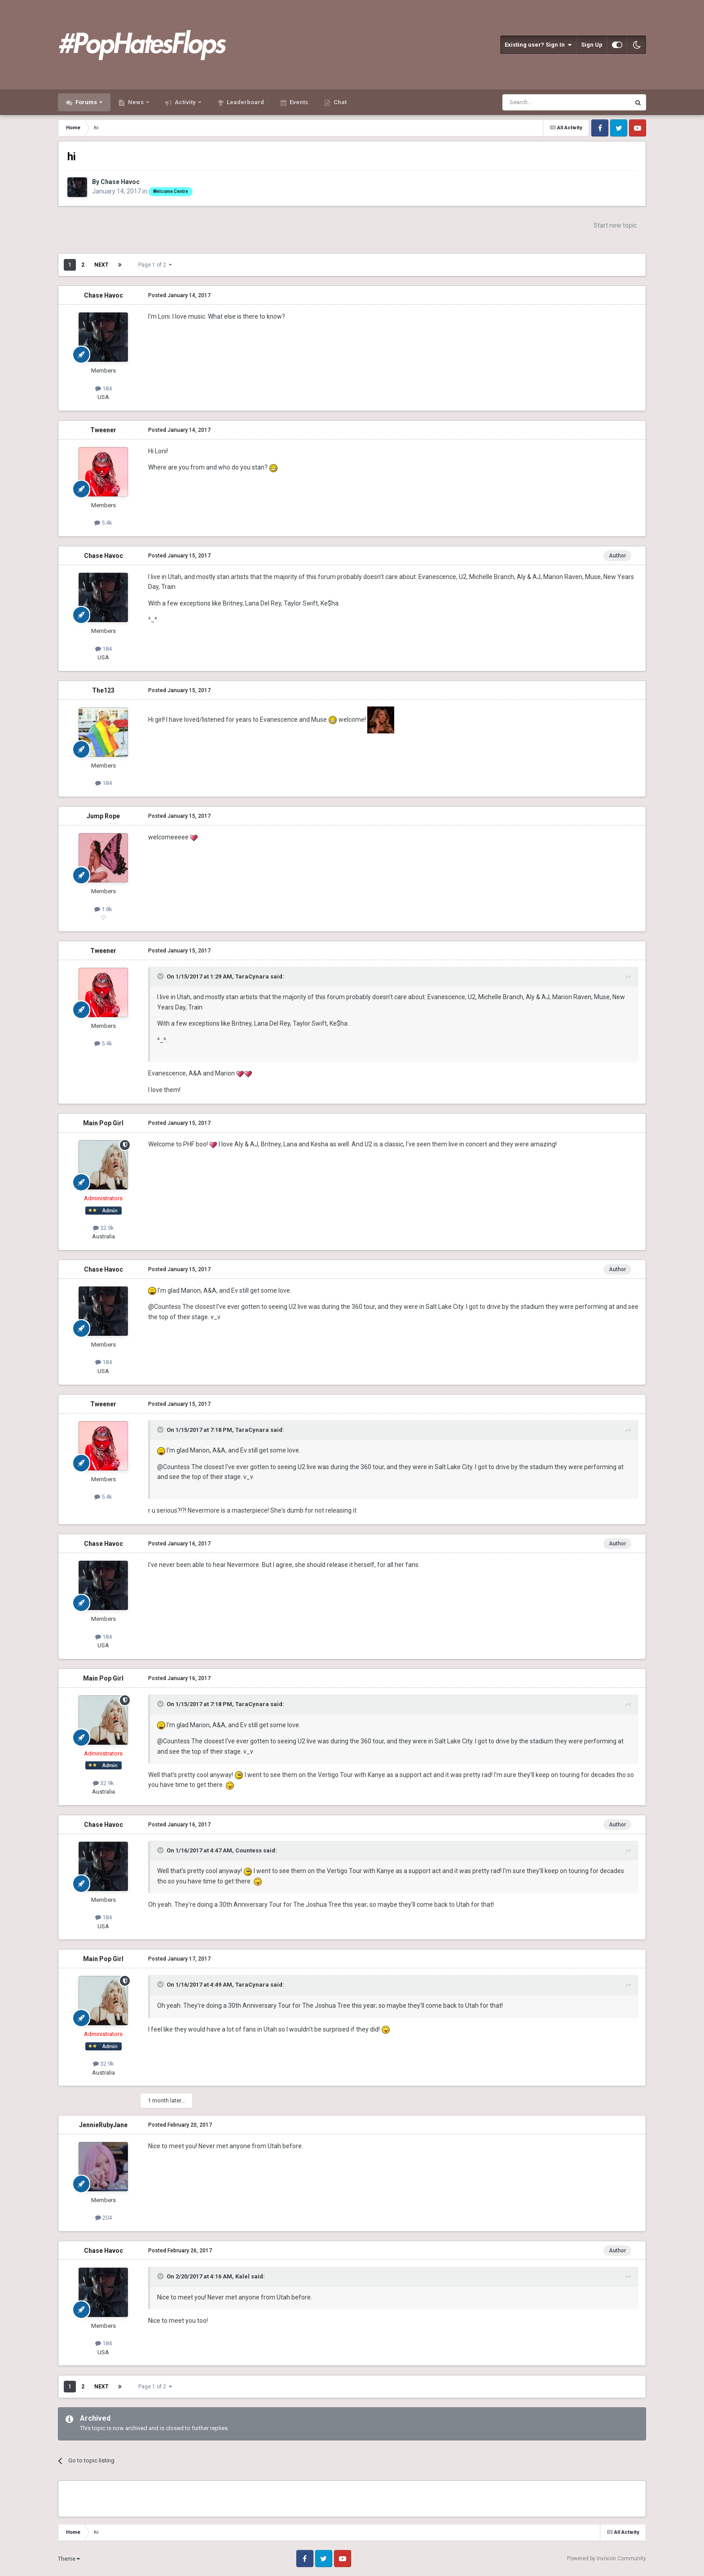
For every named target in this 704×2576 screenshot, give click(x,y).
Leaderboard (244, 102)
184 (103, 388)
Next (101, 265)
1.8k (103, 909)
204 (103, 2217)
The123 (103, 690)
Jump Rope (103, 816)
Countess (248, 1850)
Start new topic (615, 225)
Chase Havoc (120, 181)
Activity (185, 102)
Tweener (103, 430)
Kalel (242, 2276)
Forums (86, 102)
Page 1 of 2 (155, 265)
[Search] (544, 102)
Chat (339, 102)
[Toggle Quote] (161, 976)
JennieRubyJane (103, 2124)
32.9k (103, 1227)
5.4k (103, 522)
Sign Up (592, 44)
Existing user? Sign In (538, 44)
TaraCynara (252, 976)
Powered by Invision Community (606, 2558)
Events (298, 102)
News (136, 102)
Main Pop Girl (103, 1123)
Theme (69, 2559)
